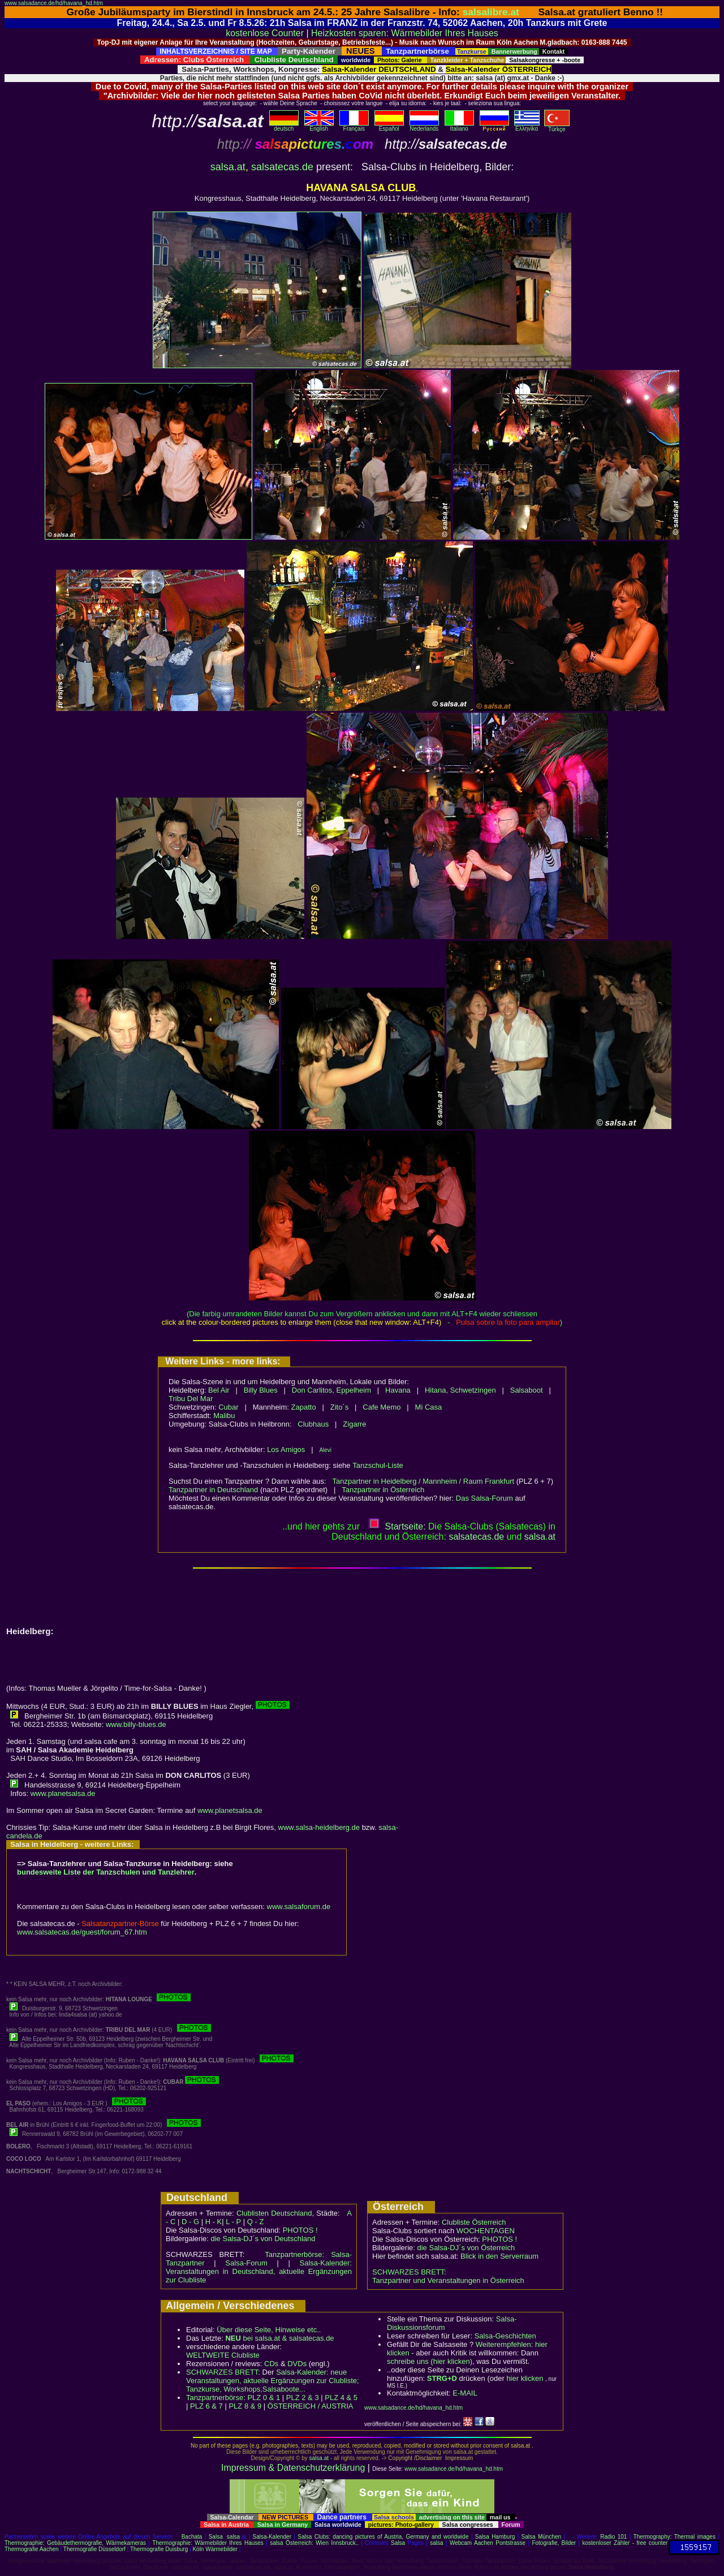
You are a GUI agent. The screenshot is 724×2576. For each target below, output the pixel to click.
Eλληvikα (527, 126)
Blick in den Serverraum (499, 2256)
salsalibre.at (491, 12)
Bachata (192, 2537)
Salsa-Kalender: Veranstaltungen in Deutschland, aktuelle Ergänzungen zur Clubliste (259, 2271)
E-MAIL (465, 2393)
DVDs (297, 2363)
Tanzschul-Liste (377, 1465)
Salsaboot (526, 1390)
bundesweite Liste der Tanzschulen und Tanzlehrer (106, 1872)
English (319, 126)
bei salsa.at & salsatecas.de (279, 2338)
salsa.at (227, 167)
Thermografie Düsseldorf (94, 2549)
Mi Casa (428, 1407)
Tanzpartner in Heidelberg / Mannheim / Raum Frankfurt (424, 1481)
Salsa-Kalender (272, 2537)
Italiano (459, 126)
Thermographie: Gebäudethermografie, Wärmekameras (75, 2543)
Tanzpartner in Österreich (383, 1489)
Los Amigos (286, 1449)
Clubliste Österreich (474, 2222)
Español (389, 126)
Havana (398, 1390)
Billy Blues (261, 1390)
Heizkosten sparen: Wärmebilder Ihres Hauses (404, 33)
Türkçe (557, 126)
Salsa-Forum (246, 2263)
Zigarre (354, 1424)
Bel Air (219, 1390)
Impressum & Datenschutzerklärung (293, 2467)
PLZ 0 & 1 (263, 2397)
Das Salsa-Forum (484, 1498)
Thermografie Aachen (32, 2549)
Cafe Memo (381, 1407)
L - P (233, 2221)
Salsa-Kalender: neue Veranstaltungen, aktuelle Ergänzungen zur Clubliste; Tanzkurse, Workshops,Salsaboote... (272, 2380)
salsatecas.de (282, 167)
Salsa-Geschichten (505, 2336)
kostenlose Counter (265, 33)
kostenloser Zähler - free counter (625, 2543)
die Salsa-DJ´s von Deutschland (263, 2238)
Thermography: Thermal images (675, 2537)
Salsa (216, 2537)
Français (354, 126)
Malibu (224, 1415)
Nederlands (424, 126)
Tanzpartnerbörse (214, 2397)
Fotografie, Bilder (554, 2543)
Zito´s (339, 1407)
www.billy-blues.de (136, 1724)
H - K (213, 2221)
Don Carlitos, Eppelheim (331, 1390)
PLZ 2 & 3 (302, 2397)
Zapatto (303, 1407)
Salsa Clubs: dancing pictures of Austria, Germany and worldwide (383, 2537)
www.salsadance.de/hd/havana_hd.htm (54, 3)
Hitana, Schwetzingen (460, 1390)
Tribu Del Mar (191, 1398)
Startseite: (397, 1526)
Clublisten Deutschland (274, 2213)
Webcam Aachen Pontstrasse (487, 2543)
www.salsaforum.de (299, 1906)
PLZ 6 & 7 (206, 2406)
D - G (190, 2221)
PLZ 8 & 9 (245, 2406)
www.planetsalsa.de (63, 1793)
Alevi (325, 1450)
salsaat (539, 1536)
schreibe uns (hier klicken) (429, 2361)
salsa (233, 2537)
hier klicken (524, 2378)
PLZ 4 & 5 (341, 2397)
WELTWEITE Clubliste (223, 2355)
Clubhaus (313, 1424)
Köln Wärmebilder (214, 2549)
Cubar (228, 1407)
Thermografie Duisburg (159, 2549)
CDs (271, 2363)
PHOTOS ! (300, 2230)
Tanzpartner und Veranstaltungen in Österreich (448, 2280)
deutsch (284, 126)
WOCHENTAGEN (485, 2230)
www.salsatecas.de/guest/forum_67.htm (82, 1932)
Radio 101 (613, 2537)
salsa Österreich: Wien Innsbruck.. (314, 2543)
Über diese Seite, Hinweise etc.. (269, 2329)
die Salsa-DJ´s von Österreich (466, 2247)
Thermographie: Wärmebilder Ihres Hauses (208, 2543)
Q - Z (255, 2221)
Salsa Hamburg (495, 2537)
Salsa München (542, 2537)
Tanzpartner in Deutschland (213, 1489)
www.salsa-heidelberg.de (319, 1827)
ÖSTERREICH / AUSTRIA (311, 2406)
